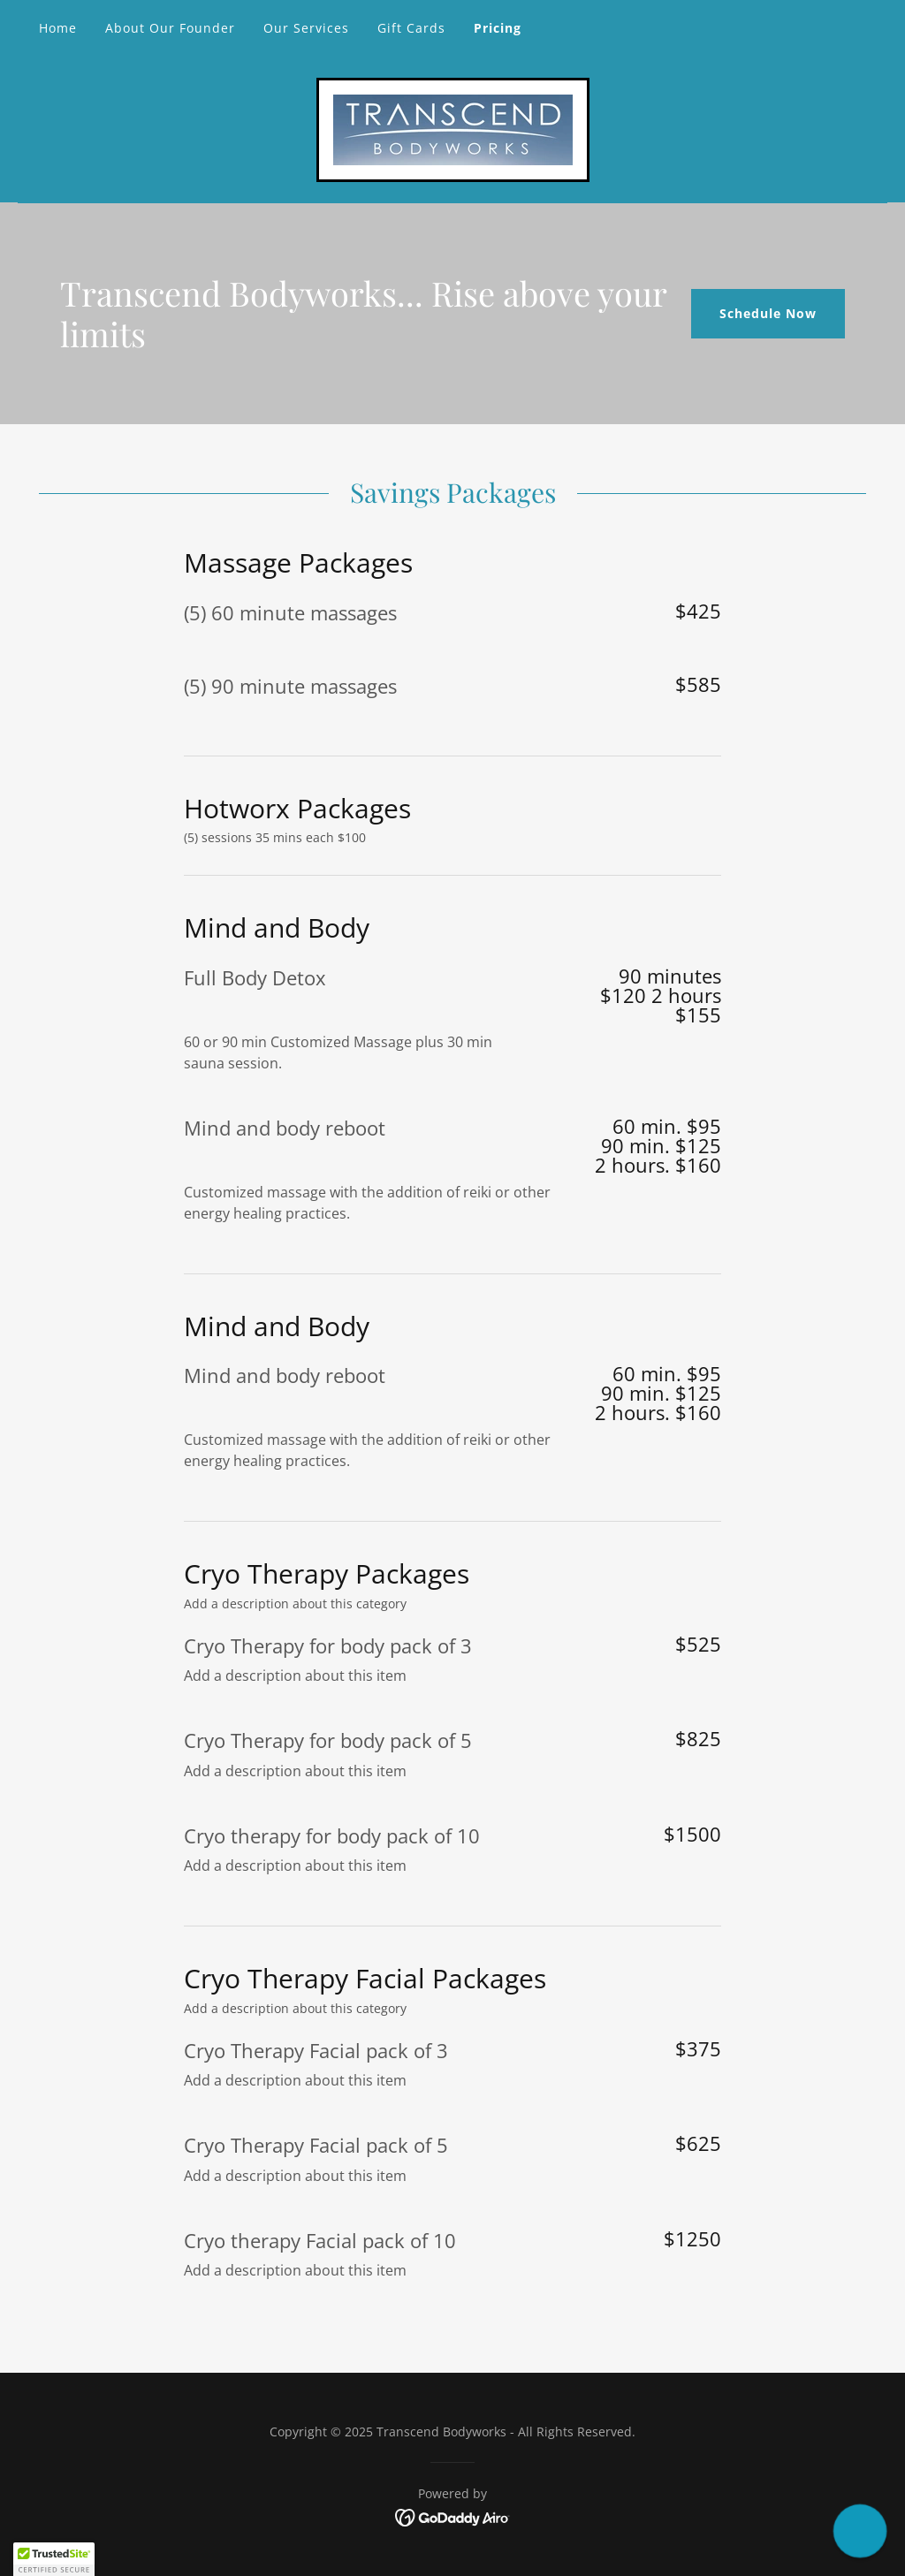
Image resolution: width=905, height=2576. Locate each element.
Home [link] (58, 27)
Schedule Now (768, 313)
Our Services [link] (306, 27)
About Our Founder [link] (170, 27)
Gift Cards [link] (411, 27)
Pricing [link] (497, 27)
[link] (453, 128)
